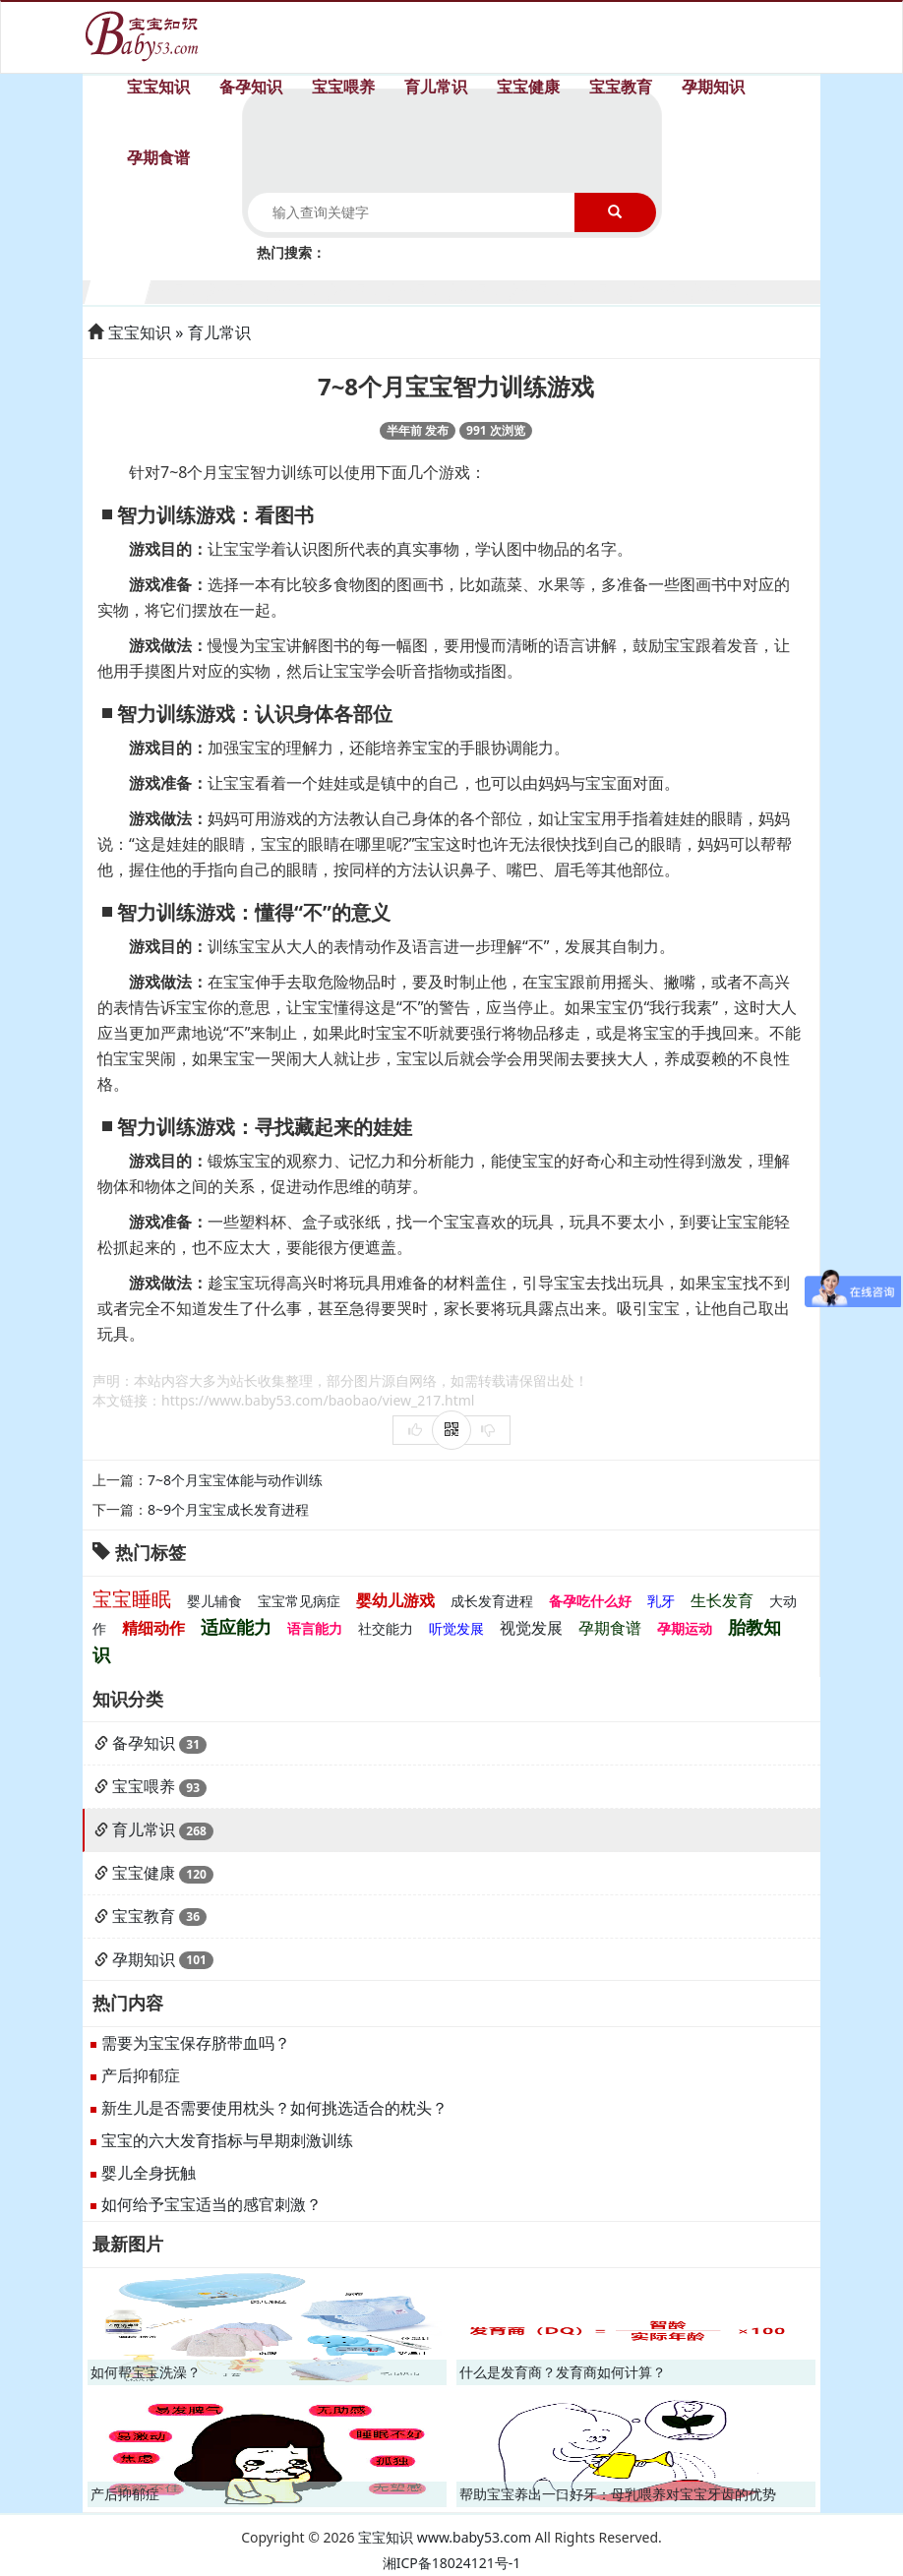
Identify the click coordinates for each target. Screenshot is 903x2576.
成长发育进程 (492, 1600)
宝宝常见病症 (299, 1600)
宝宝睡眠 (131, 1599)
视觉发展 (531, 1628)
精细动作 (153, 1628)
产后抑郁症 (140, 2075)
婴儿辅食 (214, 1600)
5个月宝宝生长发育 (361, 289)
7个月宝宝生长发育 (482, 289)
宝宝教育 (620, 86)
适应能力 (236, 1627)
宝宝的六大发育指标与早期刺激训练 (227, 2140)
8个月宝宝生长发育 (543, 289)
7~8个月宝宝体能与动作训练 (235, 1479)
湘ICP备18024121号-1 (452, 2562)
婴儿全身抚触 (148, 2173)
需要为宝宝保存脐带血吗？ (195, 2043)
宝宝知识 (158, 86)
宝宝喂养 (343, 86)
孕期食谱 (158, 157)
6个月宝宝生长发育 (421, 289)
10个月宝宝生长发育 (664, 289)
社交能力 (385, 1628)
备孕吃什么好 (590, 1600)
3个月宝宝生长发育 (239, 289)
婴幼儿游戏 (395, 1600)
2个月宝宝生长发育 (179, 289)
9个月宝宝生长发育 (603, 289)
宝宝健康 (528, 86)
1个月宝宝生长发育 (118, 289)
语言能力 (314, 1628)
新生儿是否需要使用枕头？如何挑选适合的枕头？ (274, 2108)
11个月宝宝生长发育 (725, 289)
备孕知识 (250, 86)
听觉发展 (456, 1628)
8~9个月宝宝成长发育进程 (228, 1509)
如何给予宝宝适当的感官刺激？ (211, 2204)
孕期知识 (713, 86)
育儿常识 (435, 86)
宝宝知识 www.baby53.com (444, 2537)
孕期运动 (684, 1628)
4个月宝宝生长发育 (300, 289)
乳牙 (661, 1600)
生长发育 (722, 1600)
